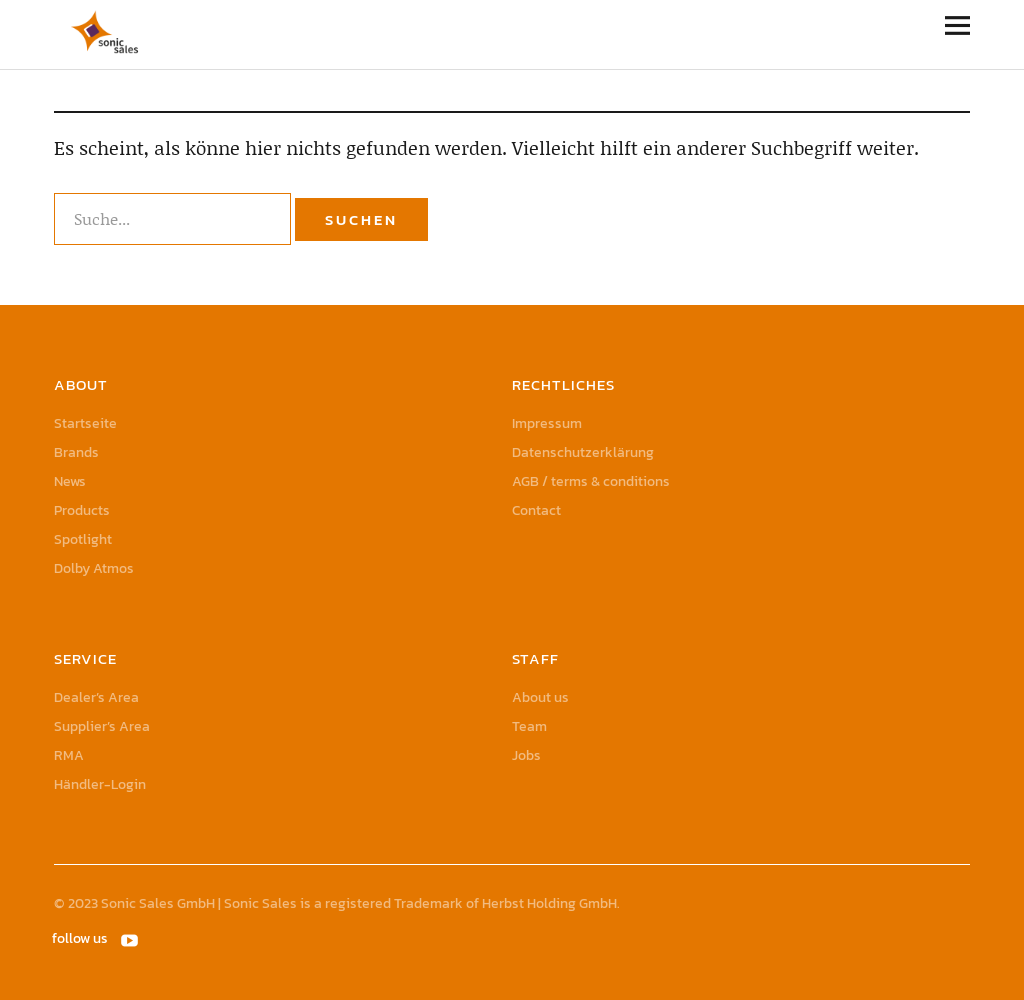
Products (82, 510)
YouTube (131, 939)
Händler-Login (100, 784)
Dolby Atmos (94, 568)
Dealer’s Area (96, 697)
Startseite (85, 423)
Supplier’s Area (102, 726)
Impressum (547, 423)
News (70, 481)
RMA (69, 755)
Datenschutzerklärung (583, 452)
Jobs (526, 755)
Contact (536, 510)
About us (540, 697)
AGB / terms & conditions (591, 481)
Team (529, 726)
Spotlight (83, 539)
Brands (76, 452)
